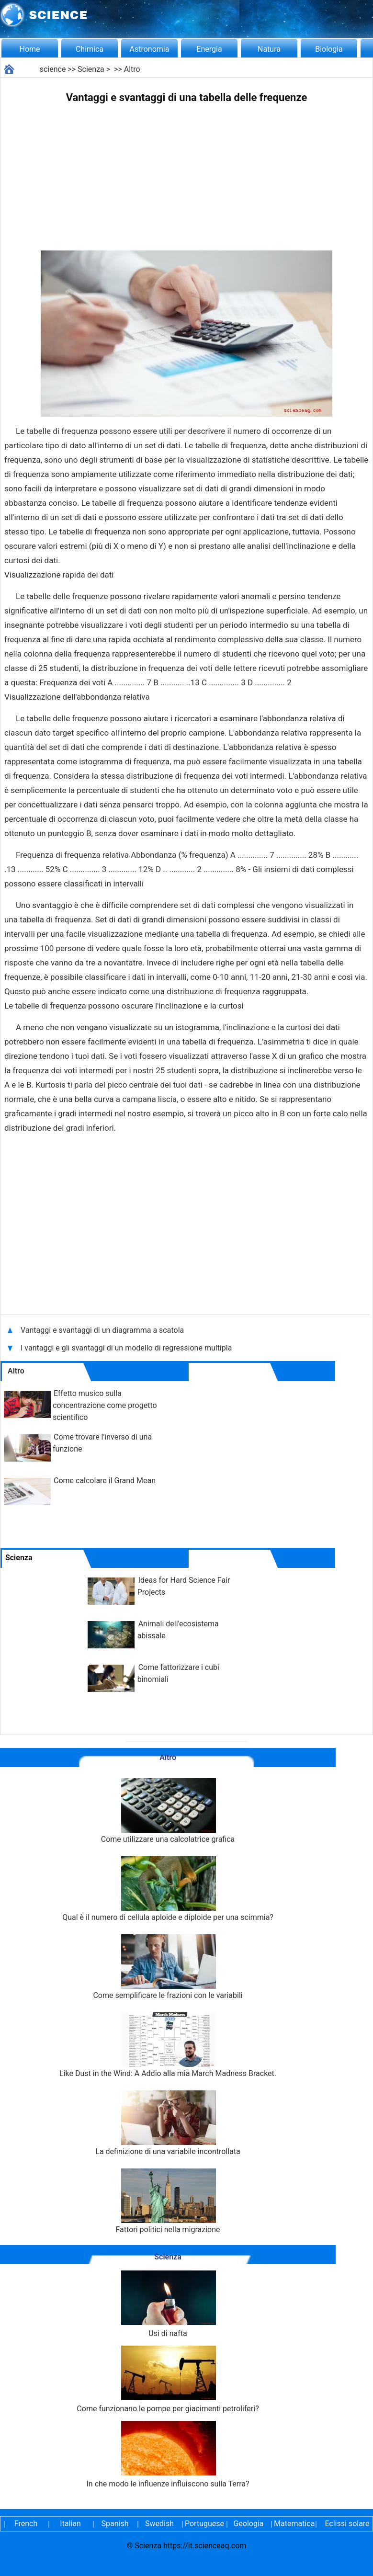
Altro (132, 69)
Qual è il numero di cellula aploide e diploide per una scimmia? (167, 1889)
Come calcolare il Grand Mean (105, 1480)
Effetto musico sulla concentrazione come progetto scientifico (105, 1405)
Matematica (293, 2523)
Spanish (115, 2523)
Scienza (91, 69)
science (53, 69)
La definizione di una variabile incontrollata (167, 2123)
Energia (209, 49)
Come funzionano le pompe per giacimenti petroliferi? (168, 2379)
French (25, 2523)
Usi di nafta (168, 2304)
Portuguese (204, 2523)
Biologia (329, 49)
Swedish (159, 2523)
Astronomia (150, 49)
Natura (269, 49)
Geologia (248, 2523)
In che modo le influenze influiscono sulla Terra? (167, 2454)
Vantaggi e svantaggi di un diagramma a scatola (103, 1330)
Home (29, 49)
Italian (70, 2523)
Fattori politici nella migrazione (168, 2201)
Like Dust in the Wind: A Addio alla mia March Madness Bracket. (167, 2045)
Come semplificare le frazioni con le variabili (167, 1967)
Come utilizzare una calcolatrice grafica (168, 1811)
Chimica (89, 49)
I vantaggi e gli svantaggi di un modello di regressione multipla (127, 1347)
